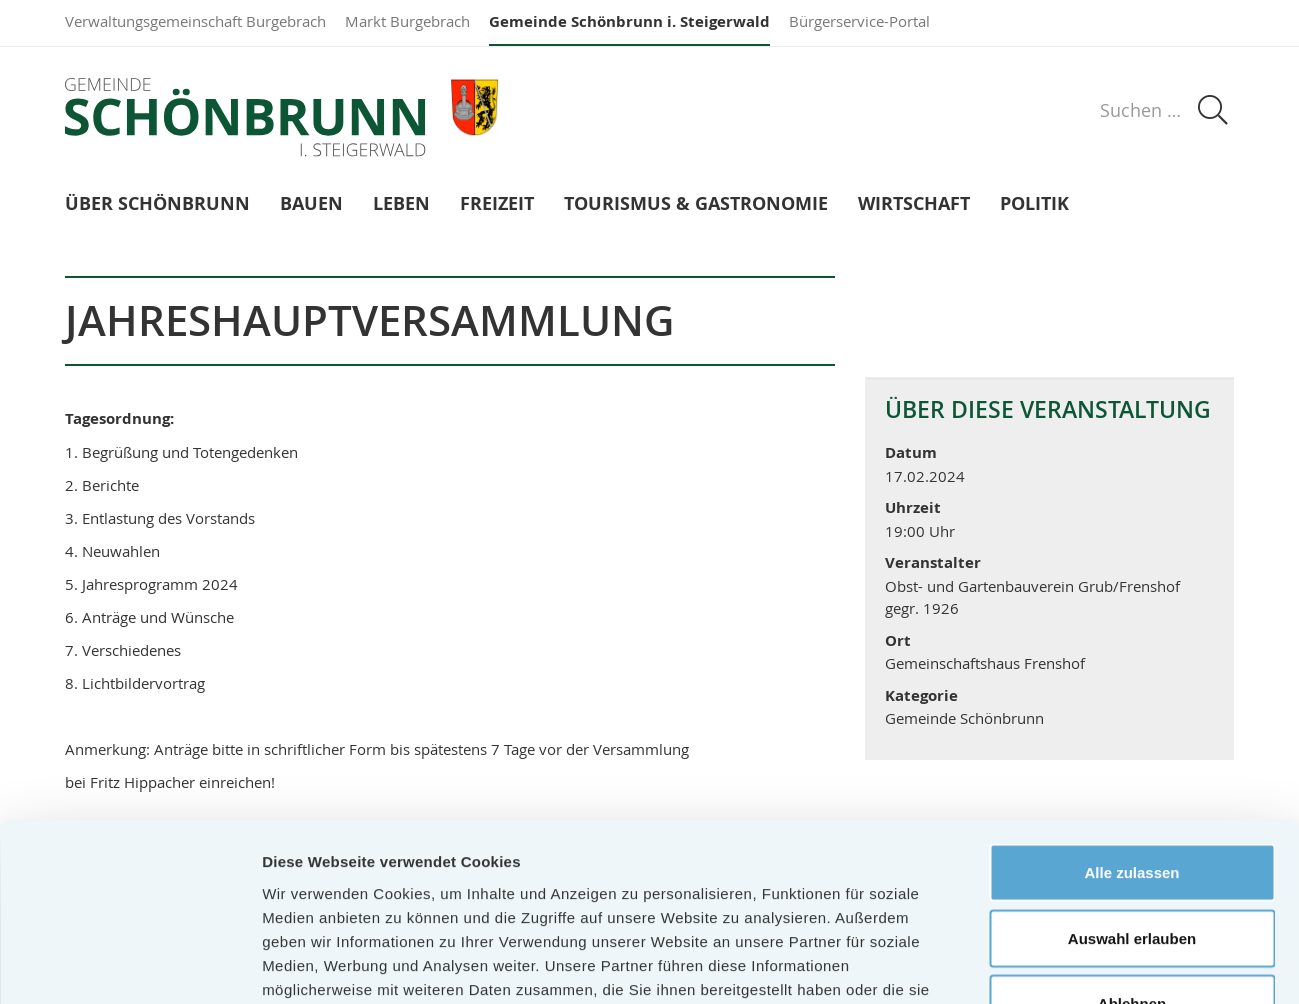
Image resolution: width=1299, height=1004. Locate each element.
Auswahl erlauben (1132, 807)
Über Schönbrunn (157, 204)
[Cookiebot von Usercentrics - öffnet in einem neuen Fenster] (129, 965)
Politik (1034, 204)
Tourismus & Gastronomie (696, 204)
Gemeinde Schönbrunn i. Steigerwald (629, 21)
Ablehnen (1132, 872)
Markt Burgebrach (407, 21)
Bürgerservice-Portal (859, 21)
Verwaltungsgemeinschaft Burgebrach (195, 21)
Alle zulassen (1131, 741)
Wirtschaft (914, 204)
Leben (401, 204)
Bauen (311, 204)
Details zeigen (1063, 964)
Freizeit (497, 204)
